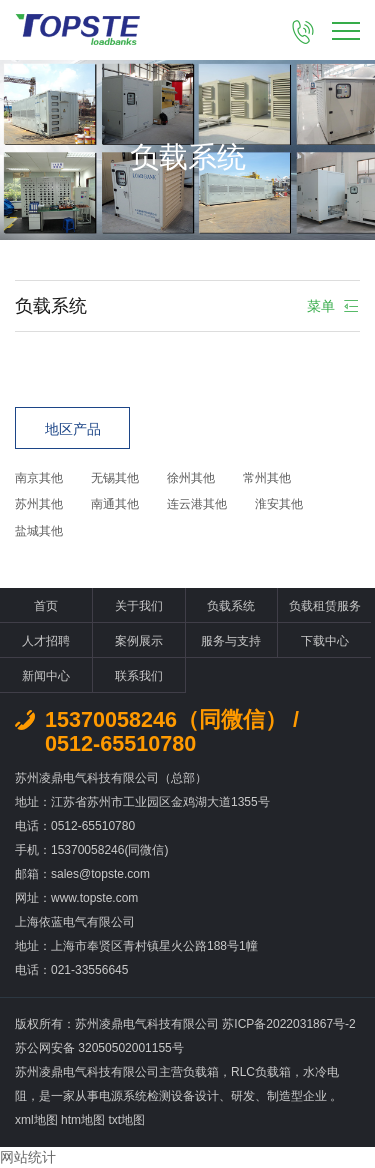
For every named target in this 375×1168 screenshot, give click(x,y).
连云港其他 (197, 504)
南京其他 (39, 478)
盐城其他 (39, 531)
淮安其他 (279, 504)
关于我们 (139, 606)
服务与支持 (231, 641)
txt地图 (126, 1120)
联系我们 (139, 676)
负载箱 (201, 1072)
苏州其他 (39, 504)
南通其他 (115, 504)
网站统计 (28, 1157)
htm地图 (83, 1120)
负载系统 (231, 606)
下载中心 (325, 641)
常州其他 (267, 478)
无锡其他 (115, 478)
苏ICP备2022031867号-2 (288, 1024)
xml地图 (36, 1120)
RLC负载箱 (261, 1072)
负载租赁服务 (325, 606)
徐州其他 (191, 478)
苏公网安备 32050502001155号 (99, 1048)
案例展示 (139, 641)
